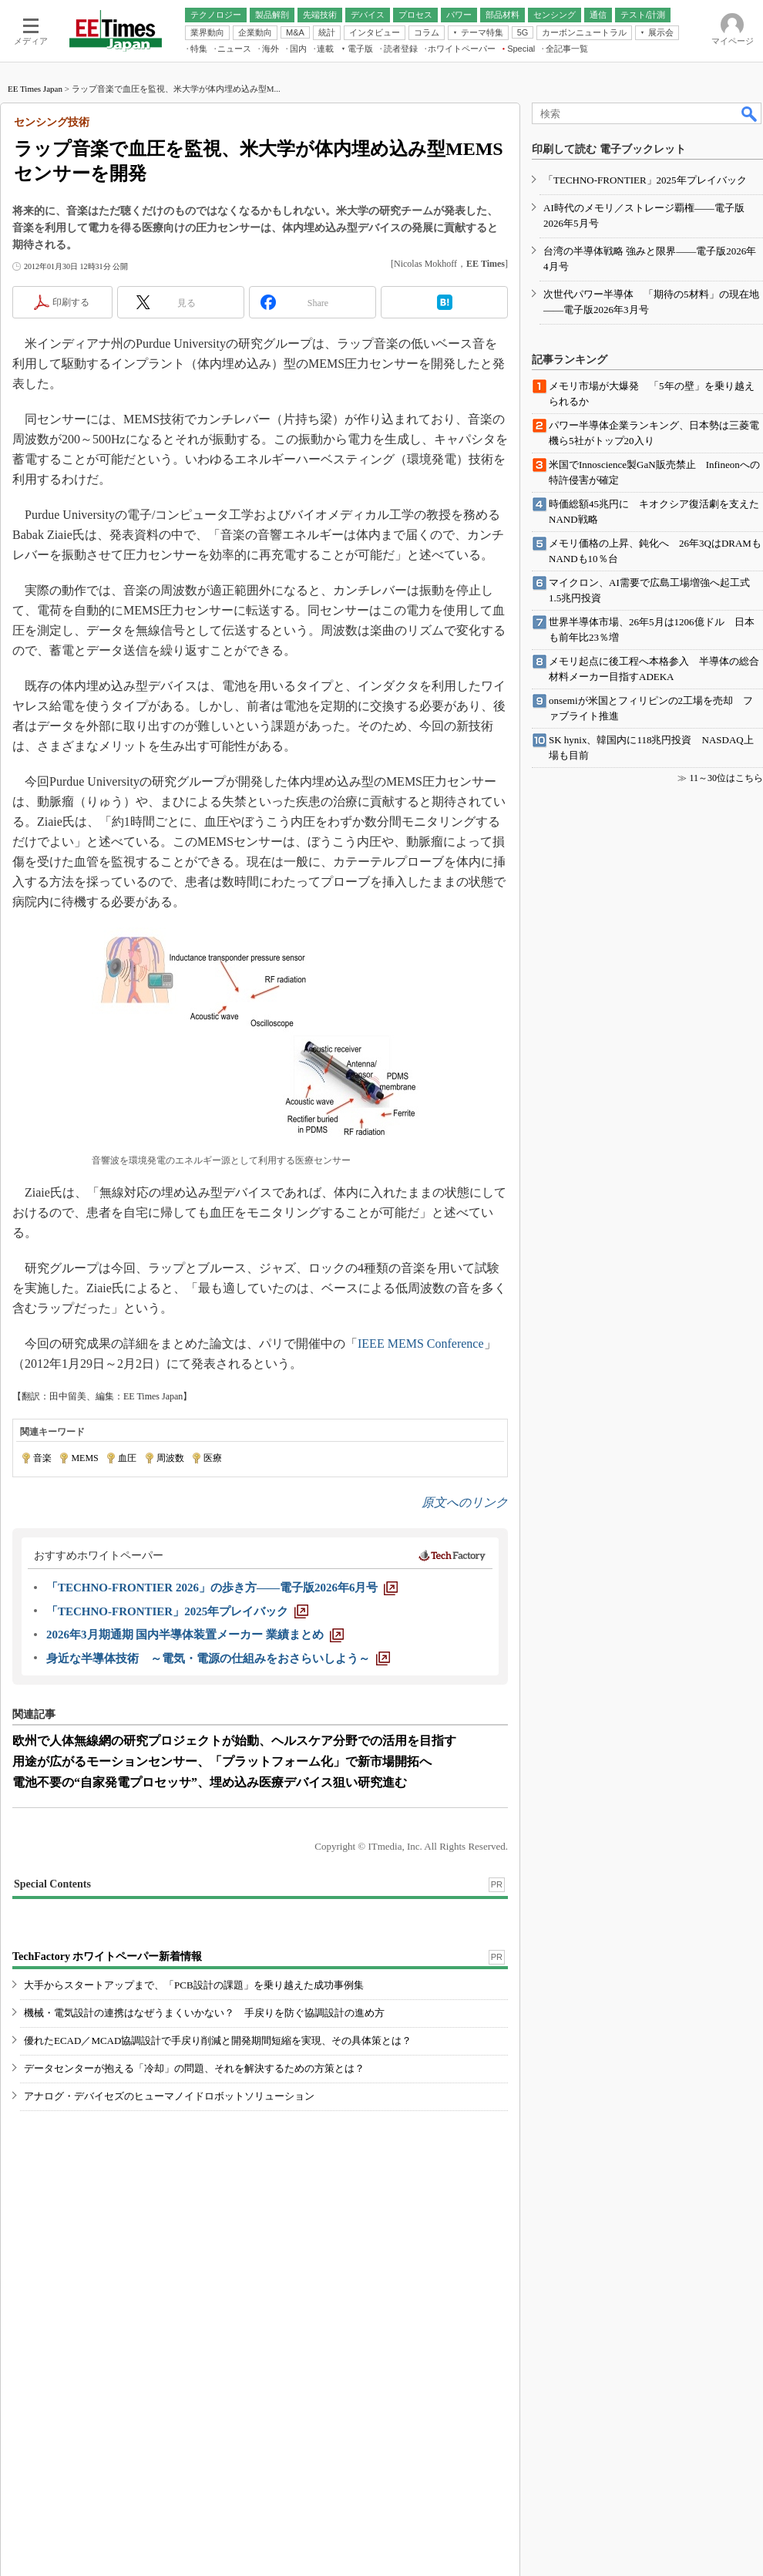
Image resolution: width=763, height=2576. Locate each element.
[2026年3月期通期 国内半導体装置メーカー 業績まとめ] (195, 1634)
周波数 (170, 1458)
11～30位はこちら (726, 778)
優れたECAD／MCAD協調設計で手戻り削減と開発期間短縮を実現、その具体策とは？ (218, 2040)
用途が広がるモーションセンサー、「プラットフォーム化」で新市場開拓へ (222, 1761)
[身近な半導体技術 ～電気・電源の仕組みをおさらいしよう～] (218, 1658)
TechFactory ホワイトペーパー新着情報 (107, 1956)
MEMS (84, 1458)
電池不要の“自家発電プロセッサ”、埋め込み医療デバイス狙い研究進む (209, 1782)
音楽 (42, 1458)
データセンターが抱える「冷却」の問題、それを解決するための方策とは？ (194, 2068)
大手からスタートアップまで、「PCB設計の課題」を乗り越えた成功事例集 (194, 1985)
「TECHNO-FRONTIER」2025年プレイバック (645, 180)
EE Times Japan (35, 88)
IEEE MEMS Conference (421, 1343)
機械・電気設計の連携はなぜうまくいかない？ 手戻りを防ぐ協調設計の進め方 (204, 2013)
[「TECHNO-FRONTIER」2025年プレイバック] (177, 1611)
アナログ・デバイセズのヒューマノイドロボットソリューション (169, 2096)
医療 (212, 1458)
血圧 (127, 1458)
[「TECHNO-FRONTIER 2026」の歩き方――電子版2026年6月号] (222, 1587)
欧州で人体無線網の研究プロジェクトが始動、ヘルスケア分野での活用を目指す (234, 1740)
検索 (749, 113)
